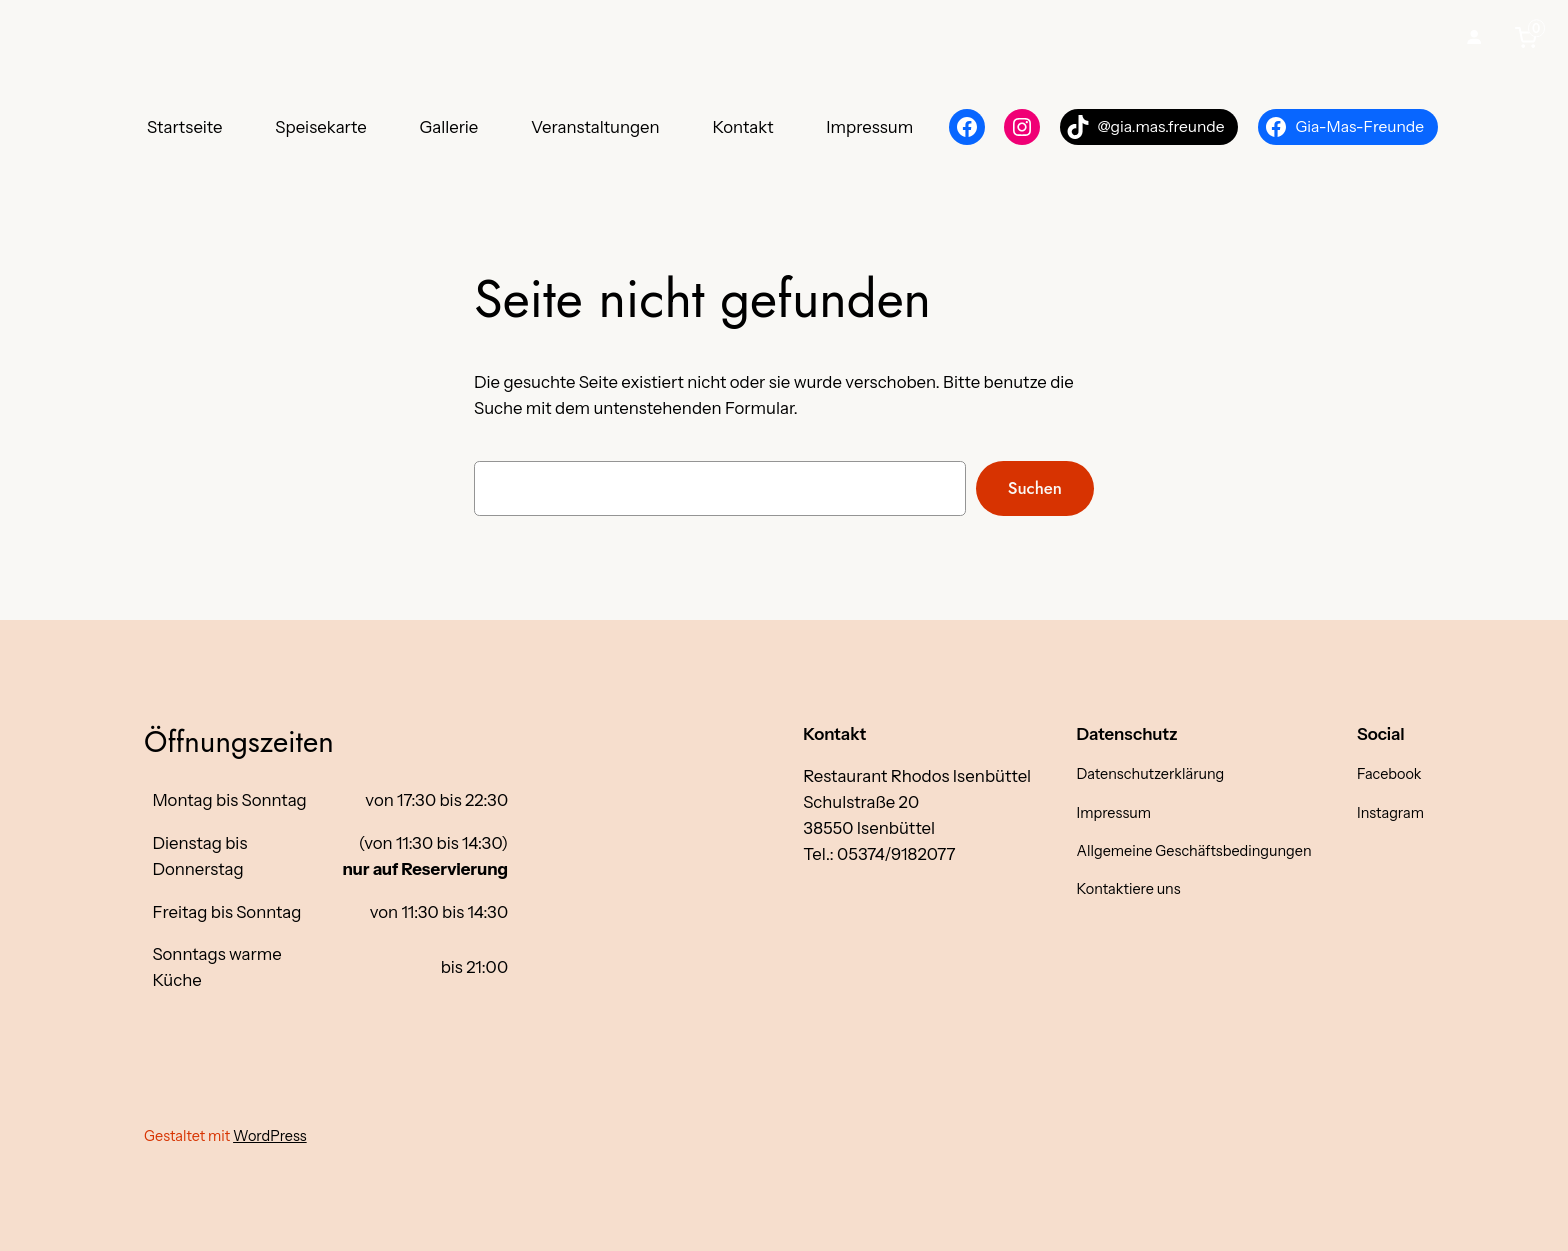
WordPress (270, 1136)
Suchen (1035, 488)
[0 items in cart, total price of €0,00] (1530, 37)
